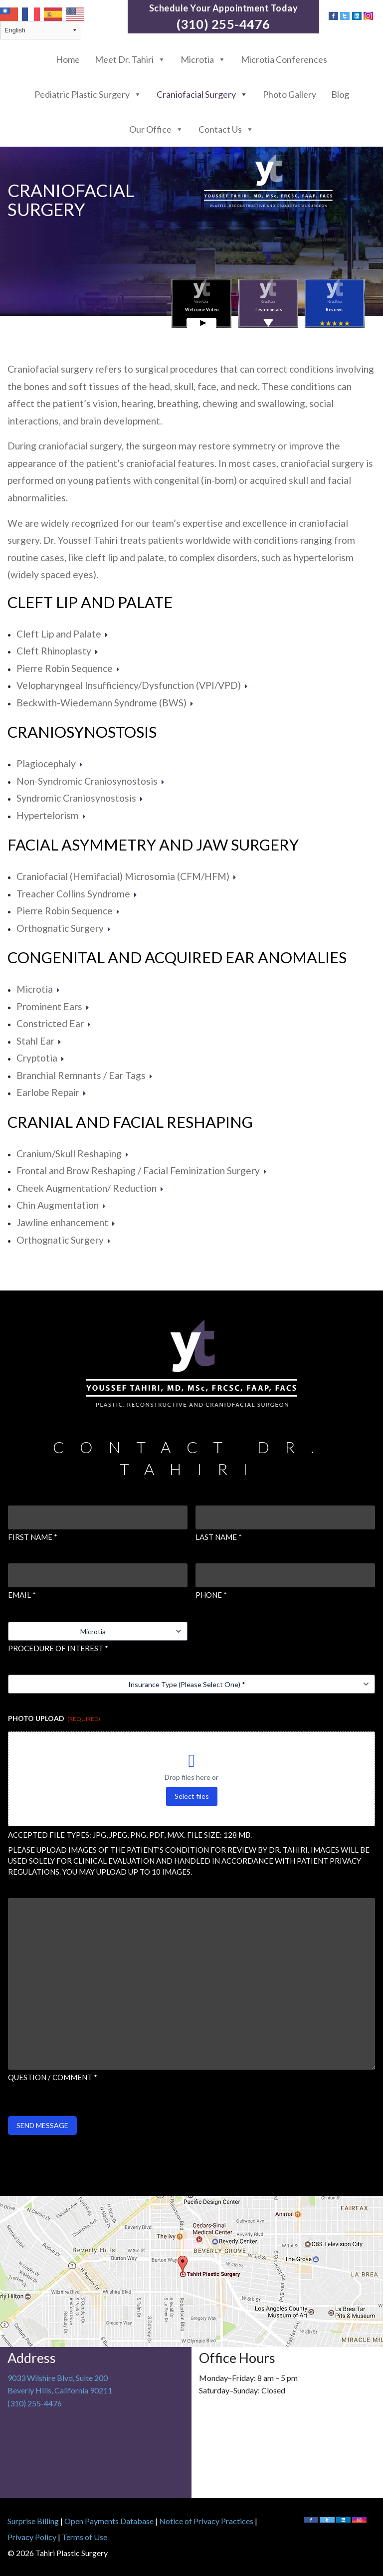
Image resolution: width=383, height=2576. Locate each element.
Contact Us (226, 129)
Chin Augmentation (61, 1205)
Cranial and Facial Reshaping (130, 1122)
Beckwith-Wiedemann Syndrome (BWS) (104, 702)
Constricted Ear (53, 1023)
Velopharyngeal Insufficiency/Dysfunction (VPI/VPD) (132, 685)
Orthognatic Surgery (63, 928)
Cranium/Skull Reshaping (72, 1153)
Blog (340, 94)
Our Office (156, 129)
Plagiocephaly (49, 763)
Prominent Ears (52, 1006)
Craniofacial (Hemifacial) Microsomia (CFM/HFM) (126, 876)
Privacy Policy (31, 2537)
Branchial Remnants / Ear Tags (84, 1075)
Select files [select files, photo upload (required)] (192, 1796)
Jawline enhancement (65, 1222)
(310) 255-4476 (223, 23)
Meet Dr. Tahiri (130, 59)
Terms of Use (84, 2537)
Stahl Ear (38, 1041)
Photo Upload (54, 1718)
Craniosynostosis (82, 732)
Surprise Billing (33, 2521)
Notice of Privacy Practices (206, 2521)
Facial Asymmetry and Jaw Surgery (153, 845)
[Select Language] (40, 30)
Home (68, 59)
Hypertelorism (51, 815)
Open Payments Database (109, 2521)
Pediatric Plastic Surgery (88, 94)
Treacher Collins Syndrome (76, 893)
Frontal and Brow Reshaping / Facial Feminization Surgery (141, 1170)
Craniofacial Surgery (202, 94)
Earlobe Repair (51, 1092)
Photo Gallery (289, 94)
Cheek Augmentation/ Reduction (90, 1188)
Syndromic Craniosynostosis (79, 798)
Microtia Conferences (284, 59)
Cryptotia (40, 1058)
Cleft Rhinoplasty (57, 650)
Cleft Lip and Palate (90, 602)
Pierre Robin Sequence (68, 668)
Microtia (203, 59)
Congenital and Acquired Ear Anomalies (177, 957)
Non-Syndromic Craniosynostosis (90, 781)
